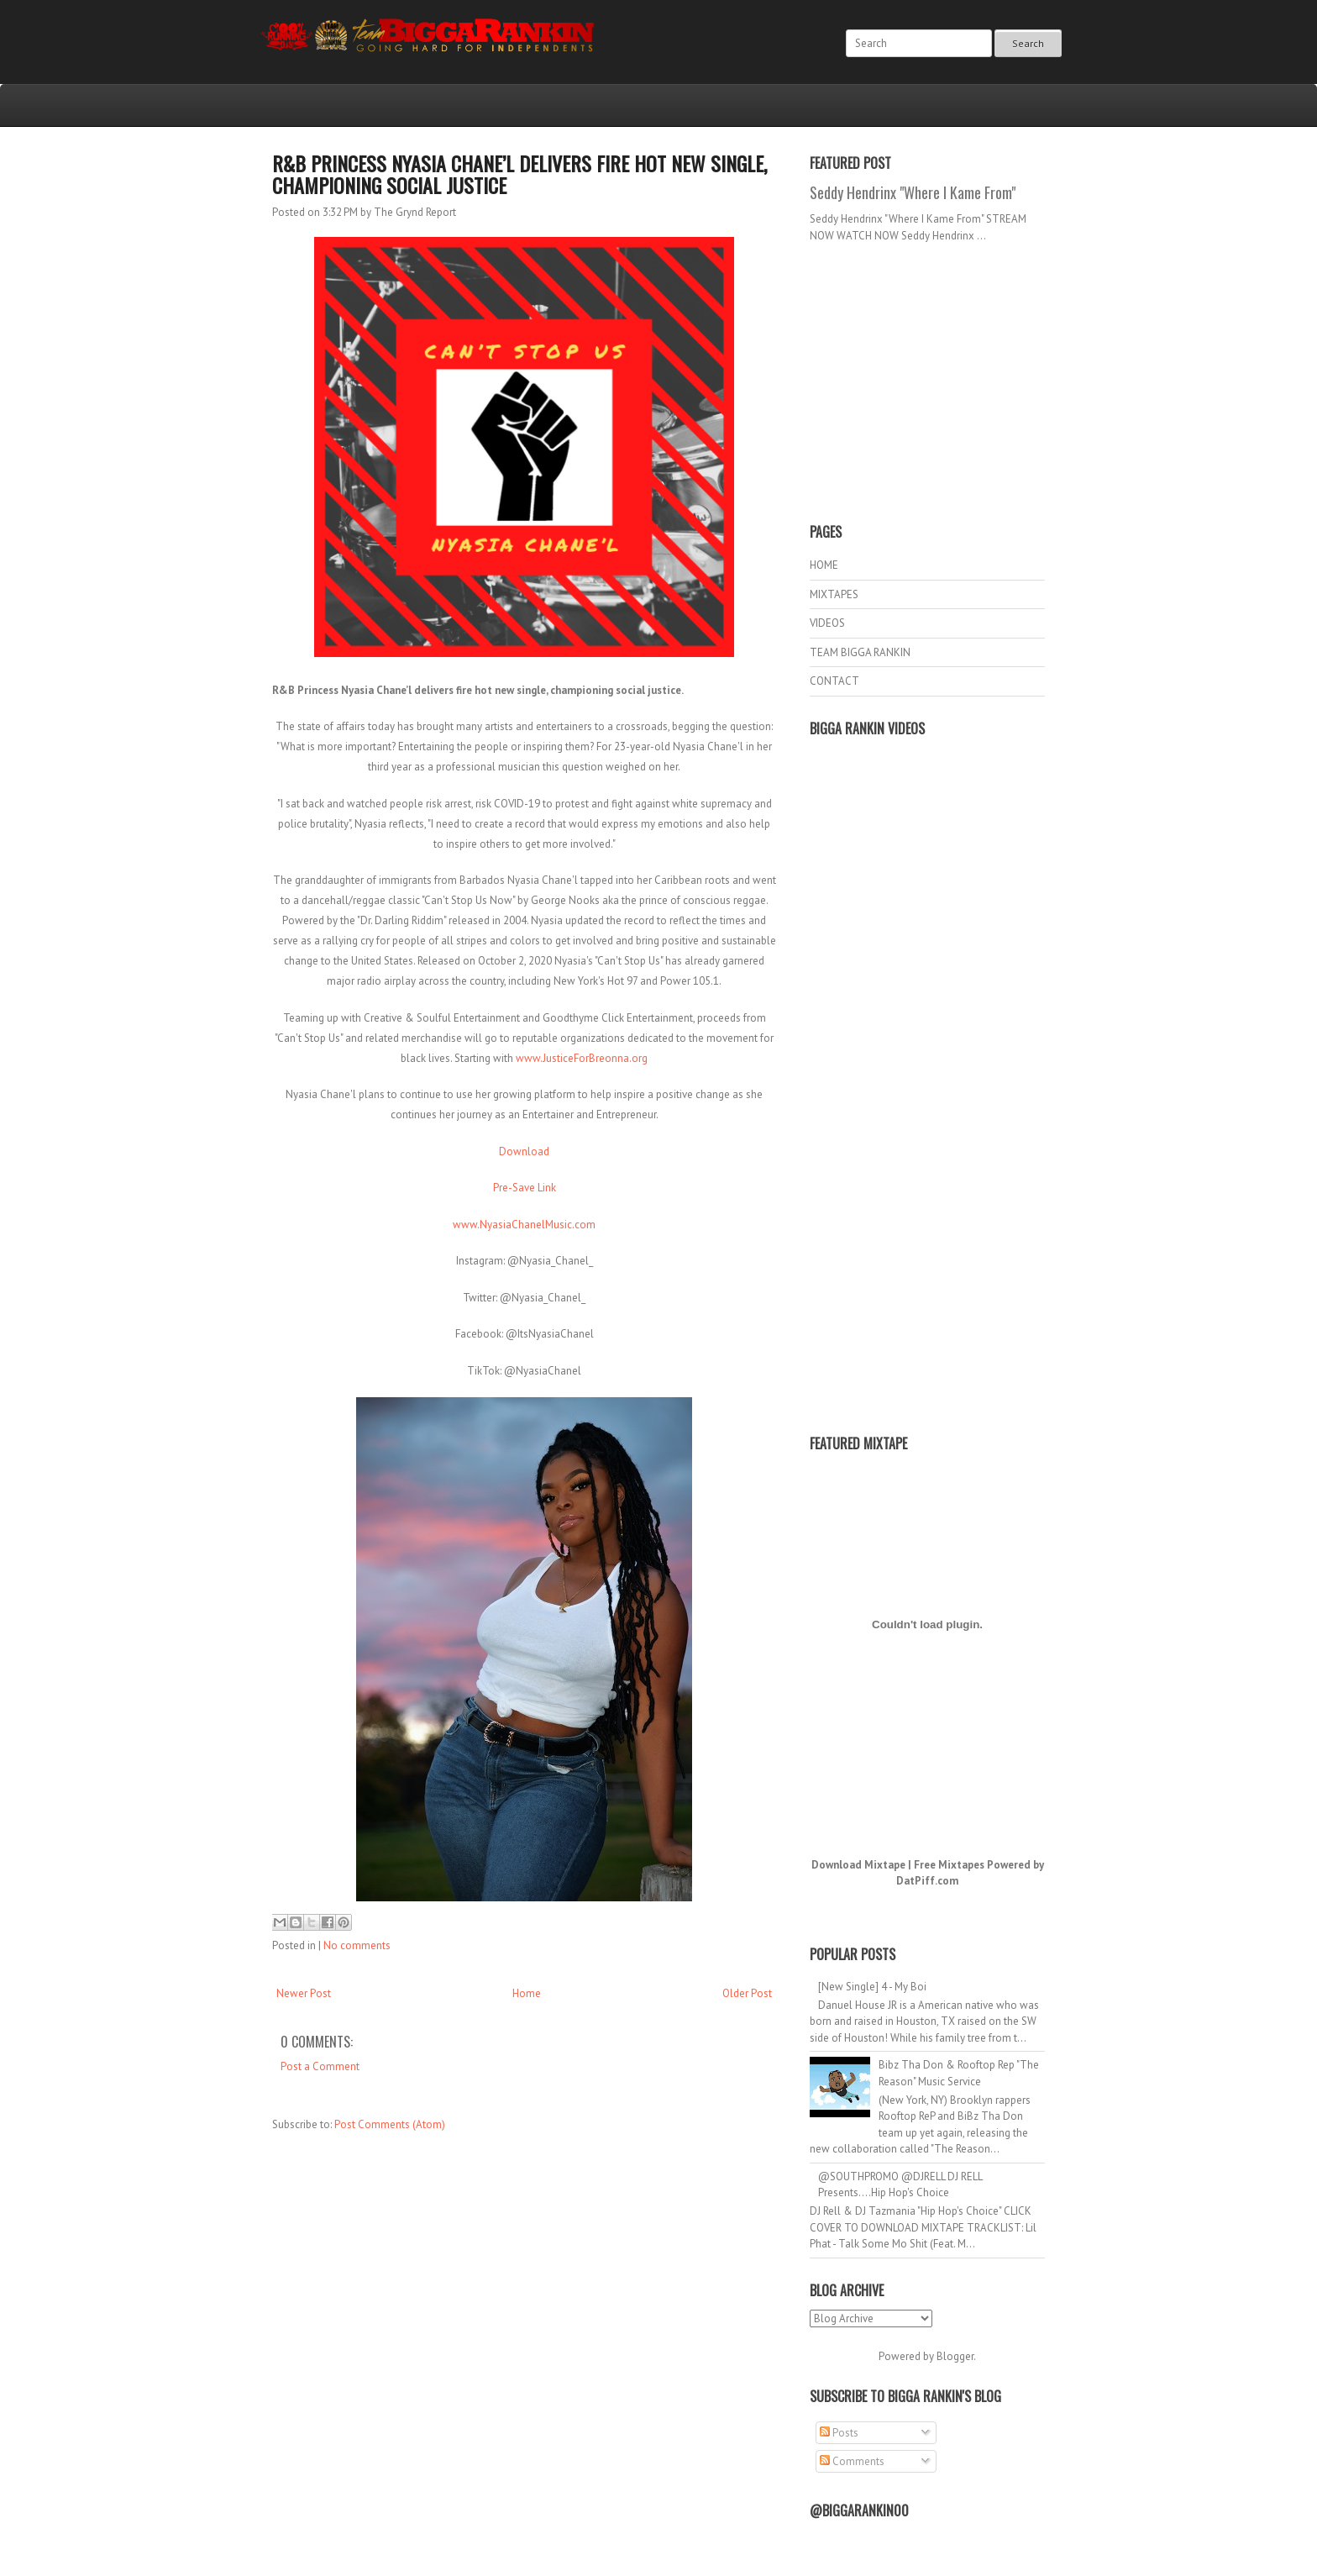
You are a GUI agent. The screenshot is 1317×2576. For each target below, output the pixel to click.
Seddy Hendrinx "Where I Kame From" (912, 192)
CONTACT (834, 681)
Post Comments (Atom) (389, 2124)
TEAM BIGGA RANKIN (860, 652)
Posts (839, 2433)
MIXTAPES (834, 594)
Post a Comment (320, 2066)
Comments (852, 2461)
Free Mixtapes (949, 1865)
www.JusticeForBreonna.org (582, 1058)
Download (524, 1151)
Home (526, 1993)
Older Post (747, 1993)
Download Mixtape (858, 1865)
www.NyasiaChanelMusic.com (524, 1224)
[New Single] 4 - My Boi (872, 1986)
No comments (357, 1945)
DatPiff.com (927, 1881)
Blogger (955, 2356)
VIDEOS (827, 623)
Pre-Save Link (524, 1187)
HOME (824, 565)
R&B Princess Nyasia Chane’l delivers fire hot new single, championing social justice (519, 174)
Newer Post (303, 1993)
